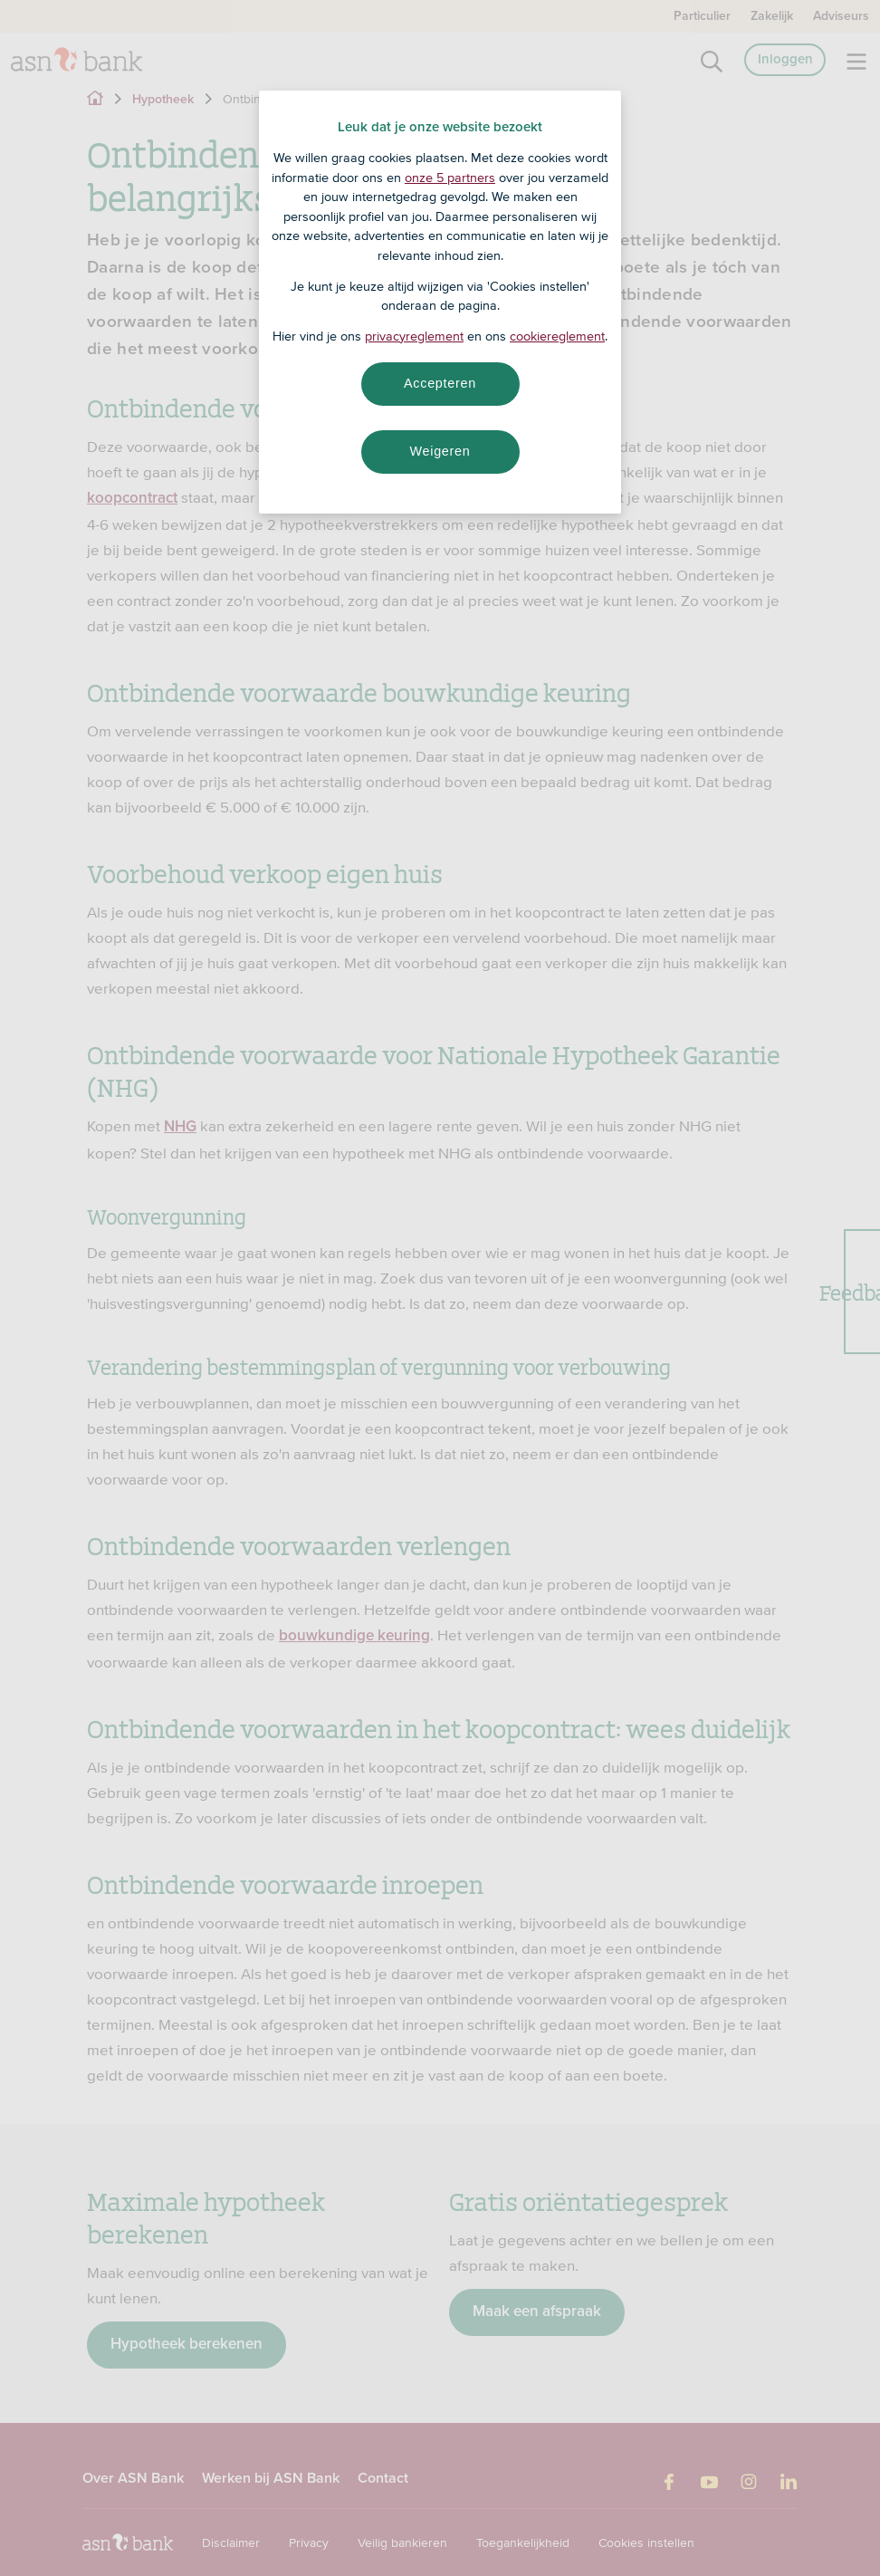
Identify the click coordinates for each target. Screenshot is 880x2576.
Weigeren (439, 451)
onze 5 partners (450, 177)
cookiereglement (557, 336)
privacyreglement (414, 336)
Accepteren (440, 383)
